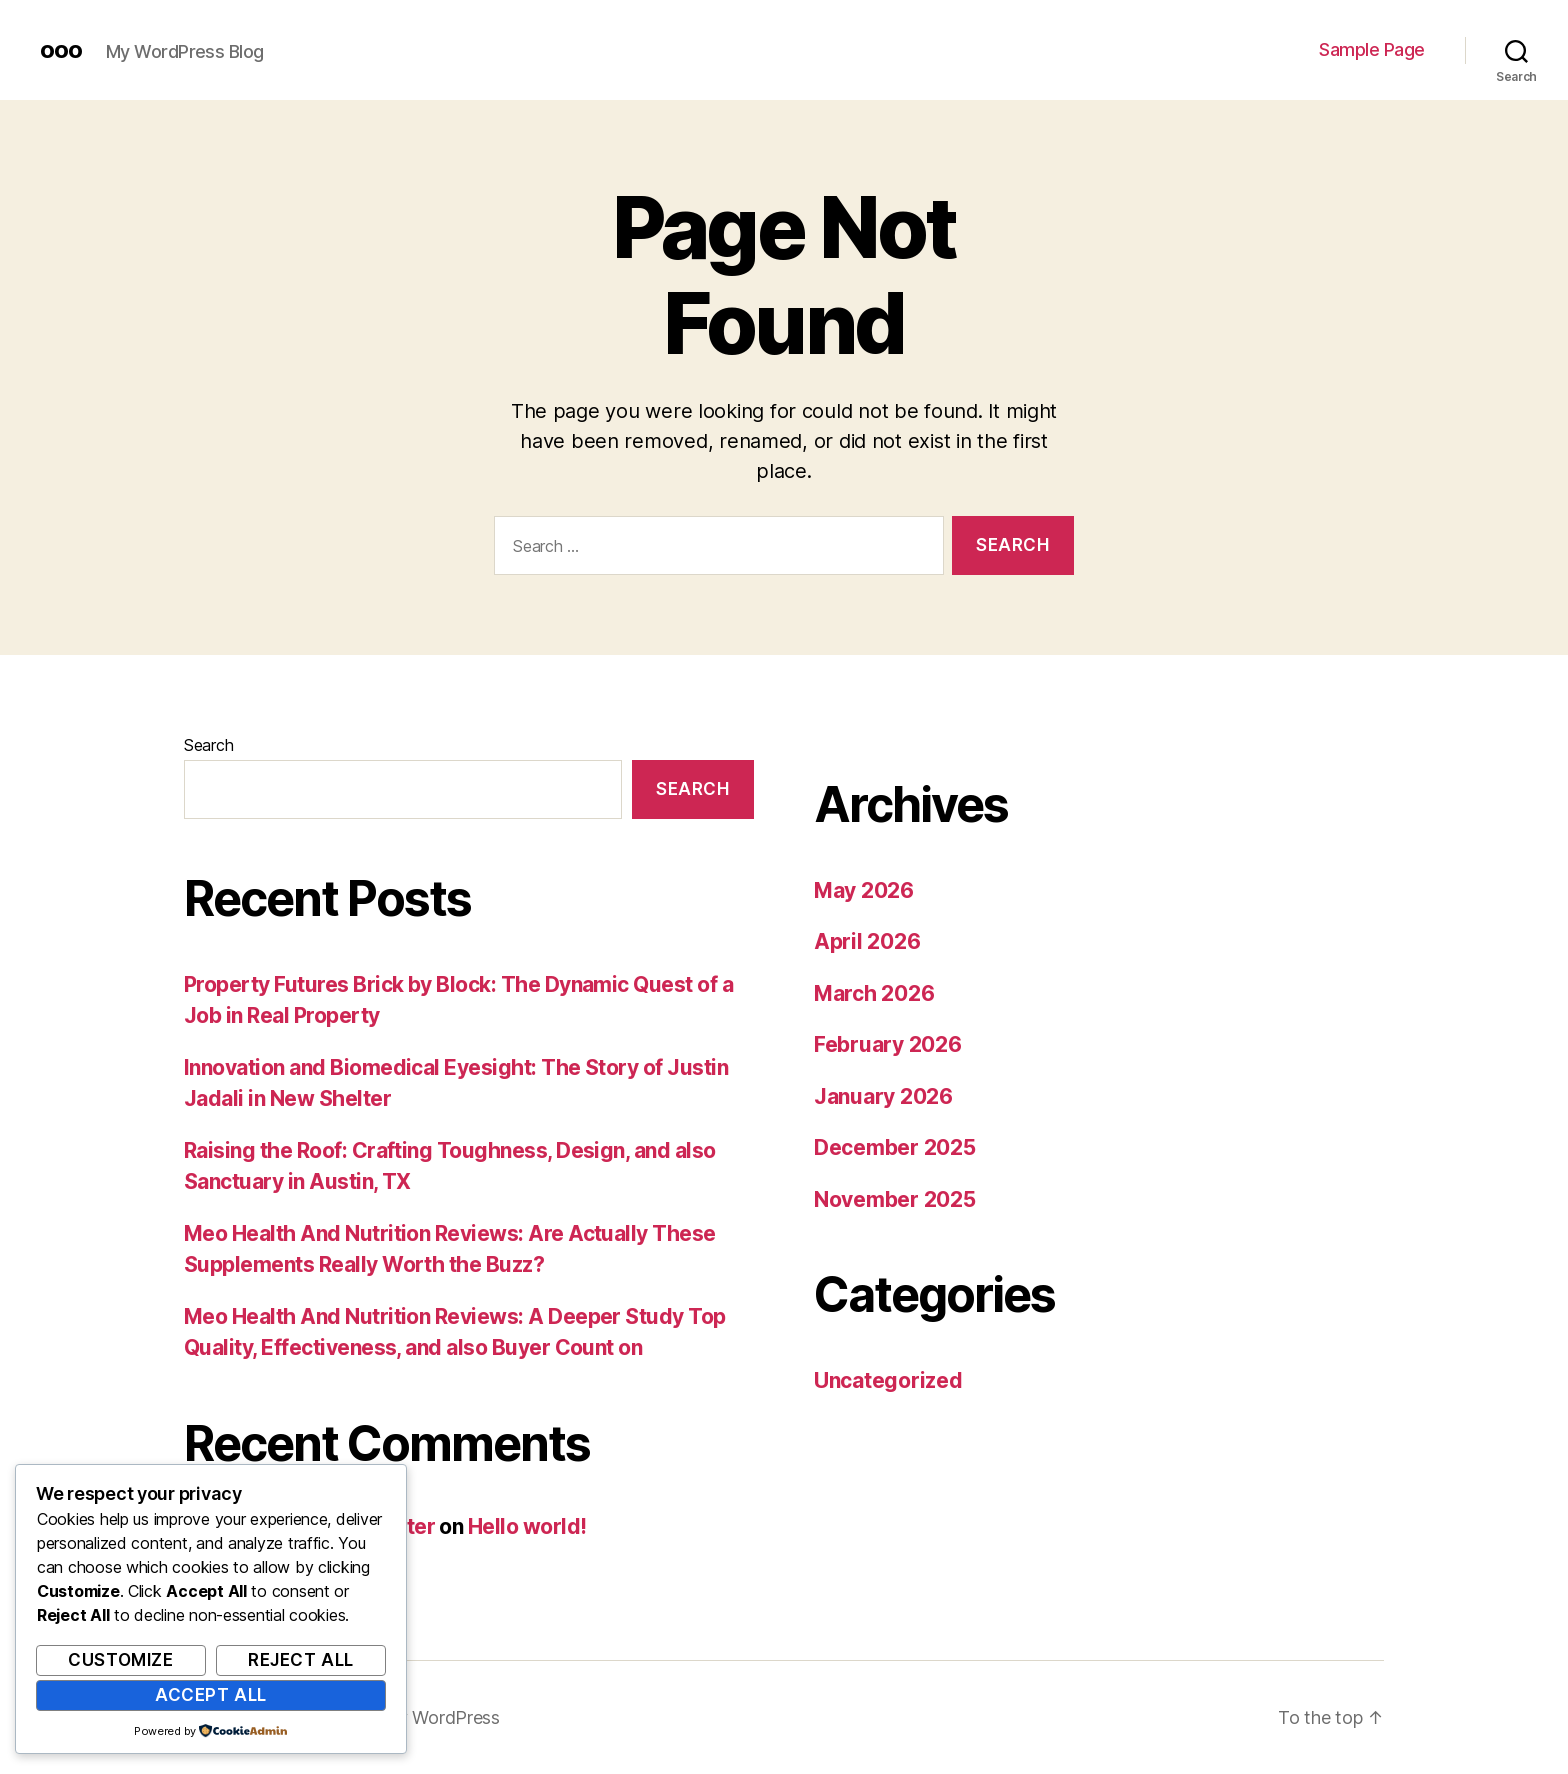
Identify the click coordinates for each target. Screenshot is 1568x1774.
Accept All (211, 1695)
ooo (61, 50)
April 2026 (867, 941)
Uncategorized (888, 1380)
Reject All (301, 1660)
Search (208, 745)
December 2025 (895, 1147)
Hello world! (527, 1526)
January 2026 (883, 1096)
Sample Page (1372, 49)
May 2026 (864, 890)
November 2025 (895, 1199)
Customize (120, 1660)
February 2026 (888, 1044)
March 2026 (874, 993)
